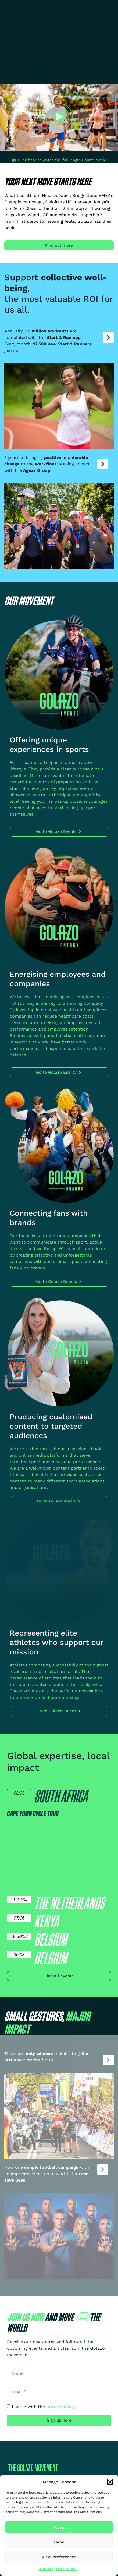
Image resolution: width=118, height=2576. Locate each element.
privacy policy (60, 2406)
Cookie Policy (46, 2569)
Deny (59, 2542)
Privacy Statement (66, 2569)
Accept (59, 2527)
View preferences (59, 2556)
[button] (110, 2482)
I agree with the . (44, 2406)
